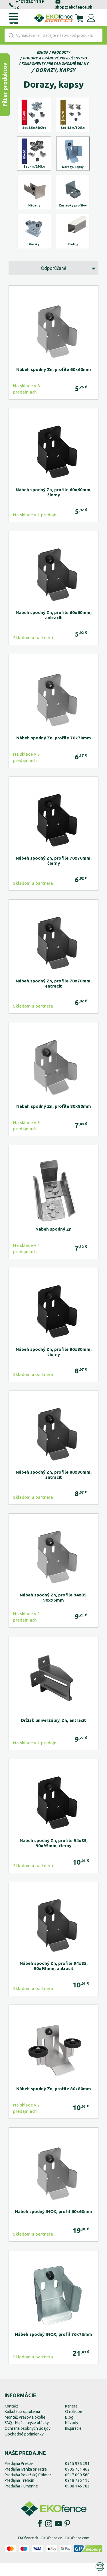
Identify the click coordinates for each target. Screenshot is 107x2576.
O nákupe (73, 2424)
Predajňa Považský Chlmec (28, 2487)
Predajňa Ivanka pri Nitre (26, 2482)
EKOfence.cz (51, 2551)
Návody (71, 2435)
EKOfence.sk (28, 2551)
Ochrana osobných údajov (28, 2441)
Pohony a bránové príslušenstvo (55, 58)
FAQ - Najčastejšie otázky (27, 2435)
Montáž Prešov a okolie (25, 2430)
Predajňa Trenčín (19, 2493)
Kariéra (71, 2419)
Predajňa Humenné (21, 2499)
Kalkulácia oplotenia (22, 2424)
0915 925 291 (77, 2476)
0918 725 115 (77, 2493)
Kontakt (11, 2419)
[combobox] (53, 35)
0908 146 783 (77, 2499)
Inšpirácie (73, 2441)
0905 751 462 (77, 2482)
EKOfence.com (77, 2551)
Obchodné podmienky (24, 2447)
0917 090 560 (77, 2487)
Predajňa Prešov (19, 2476)
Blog (69, 2430)
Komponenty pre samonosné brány (54, 63)
